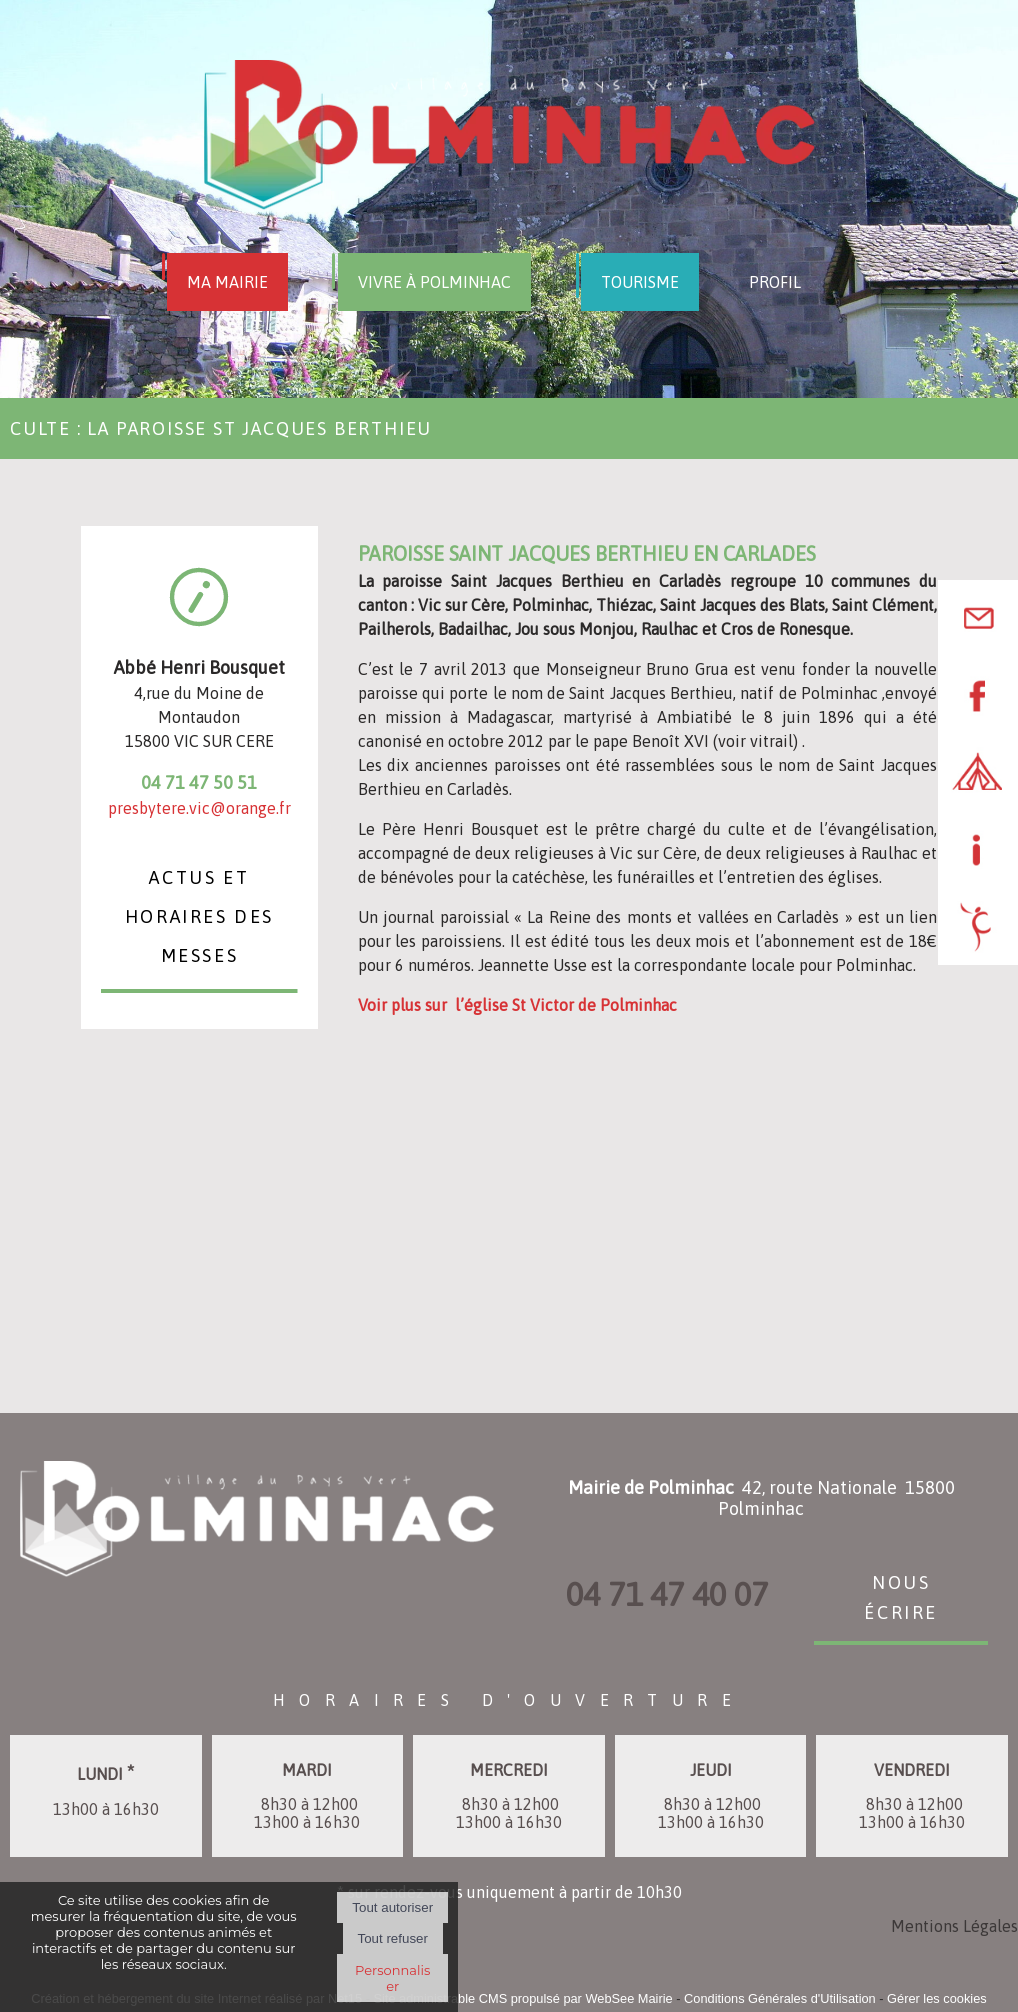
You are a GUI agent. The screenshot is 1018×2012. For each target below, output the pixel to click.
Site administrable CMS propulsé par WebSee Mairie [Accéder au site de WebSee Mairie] (522, 1998)
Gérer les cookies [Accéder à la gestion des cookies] (937, 1998)
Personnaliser (392, 1978)
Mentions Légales (954, 1926)
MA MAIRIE (227, 282)
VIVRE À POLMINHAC (434, 282)
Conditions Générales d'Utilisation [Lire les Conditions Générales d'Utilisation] (780, 1998)
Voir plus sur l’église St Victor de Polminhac (517, 1005)
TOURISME (640, 282)
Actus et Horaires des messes (199, 914)
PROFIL (775, 282)
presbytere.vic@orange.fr (199, 808)
